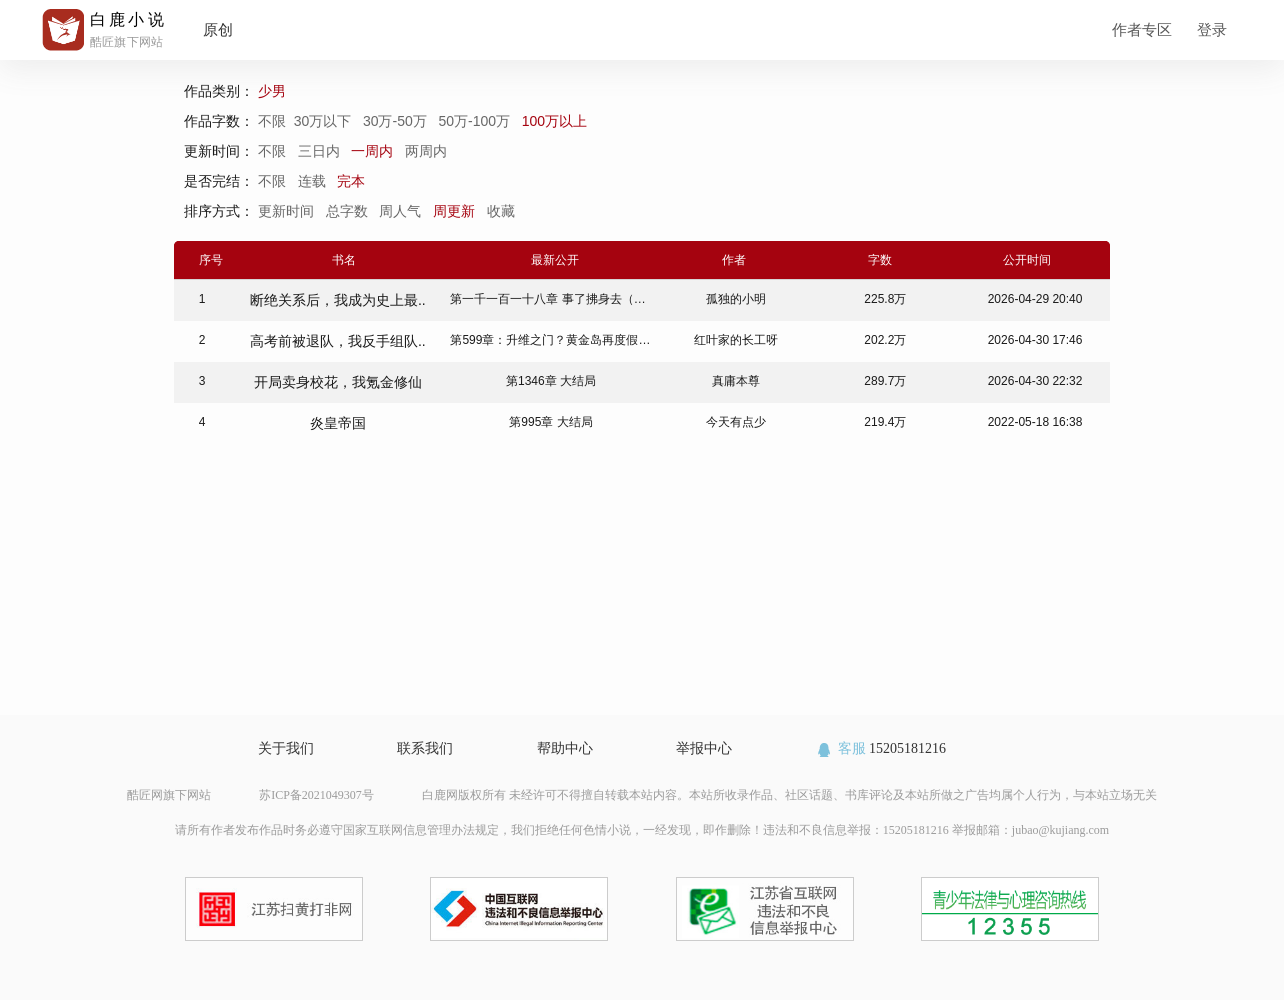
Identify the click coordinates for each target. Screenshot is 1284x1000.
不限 (276, 121)
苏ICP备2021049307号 (316, 795)
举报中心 (704, 748)
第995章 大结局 (550, 422)
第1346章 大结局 (551, 381)
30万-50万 (397, 121)
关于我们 (286, 748)
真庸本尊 (736, 381)
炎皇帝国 (338, 423)
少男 (274, 91)
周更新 (456, 211)
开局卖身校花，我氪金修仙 (338, 382)
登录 (1212, 29)
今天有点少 (736, 422)
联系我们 (425, 748)
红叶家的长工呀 (736, 340)
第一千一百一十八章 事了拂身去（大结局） (565, 299)
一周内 (372, 151)
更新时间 (288, 211)
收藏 (503, 211)
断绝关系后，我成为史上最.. (338, 300)
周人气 (402, 211)
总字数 (349, 211)
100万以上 (556, 121)
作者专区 (1142, 29)
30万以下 (324, 121)
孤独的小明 (736, 299)
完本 (351, 181)
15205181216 (880, 748)
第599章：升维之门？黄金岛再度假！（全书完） (580, 340)
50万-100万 (475, 121)
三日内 (319, 151)
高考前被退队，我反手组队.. (338, 341)
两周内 (426, 151)
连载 (312, 181)
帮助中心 (565, 748)
